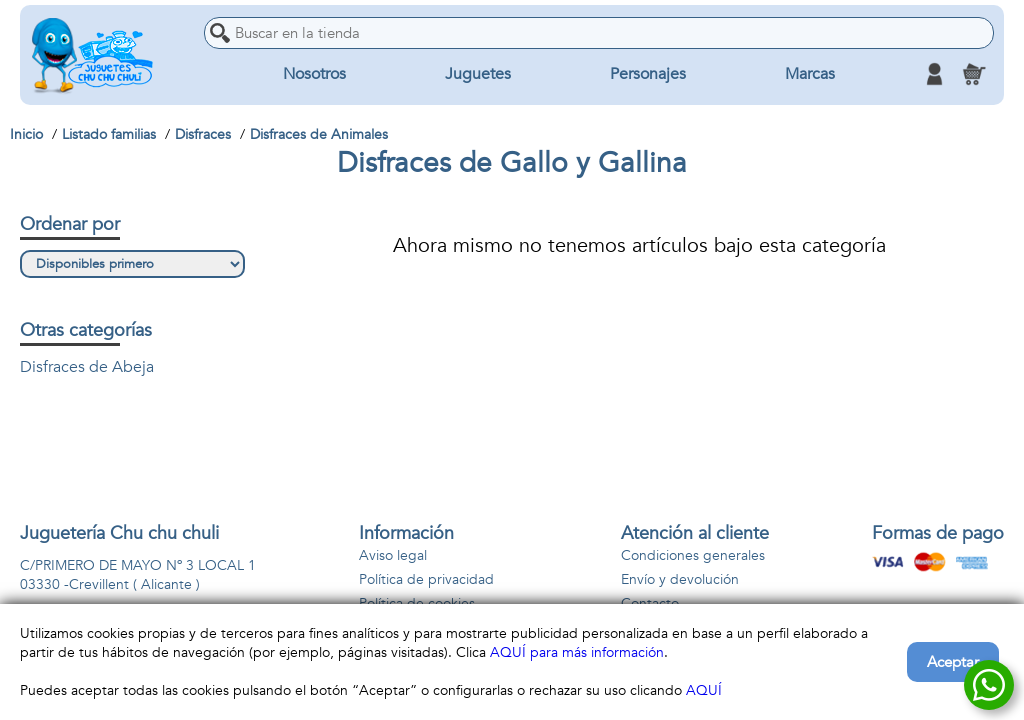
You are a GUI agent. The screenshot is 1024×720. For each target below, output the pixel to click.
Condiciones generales (693, 555)
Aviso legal (393, 555)
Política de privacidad (426, 579)
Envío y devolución (680, 579)
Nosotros (314, 74)
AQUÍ (704, 690)
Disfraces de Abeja (87, 367)
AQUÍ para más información (577, 652)
